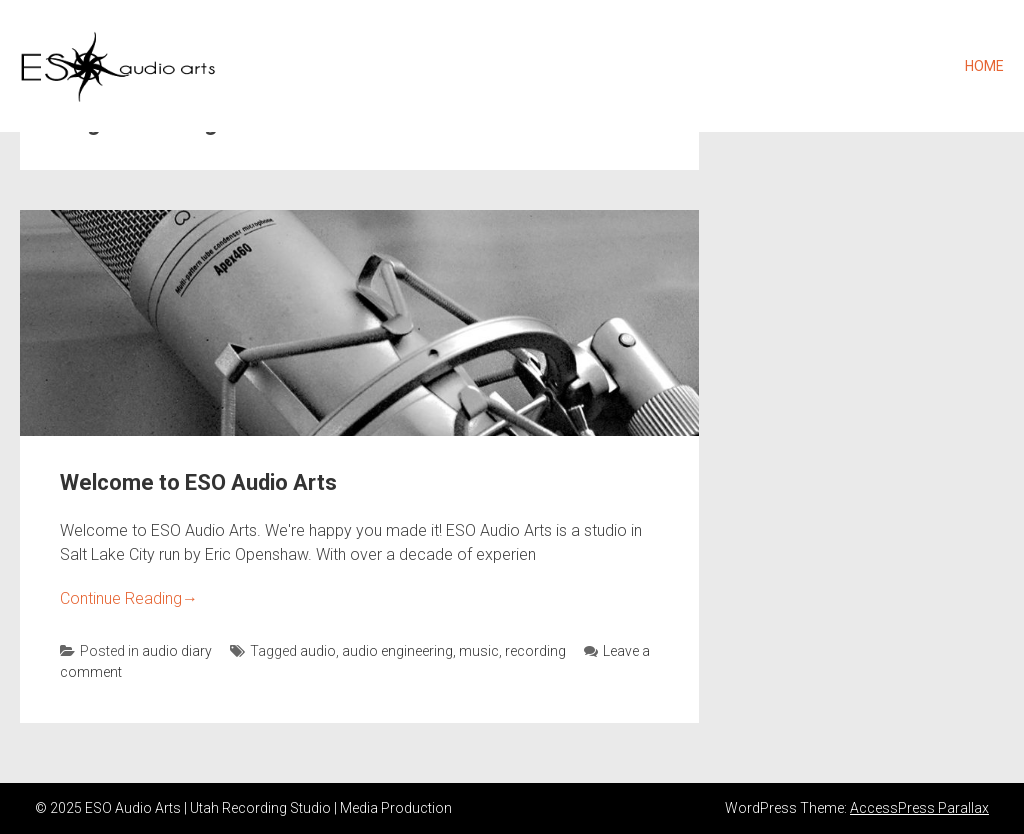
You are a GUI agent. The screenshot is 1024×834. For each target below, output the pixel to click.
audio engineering (397, 651)
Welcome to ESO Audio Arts (198, 482)
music (479, 651)
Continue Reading (129, 598)
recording (535, 651)
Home (984, 66)
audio (318, 651)
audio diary (177, 651)
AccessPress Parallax (919, 808)
